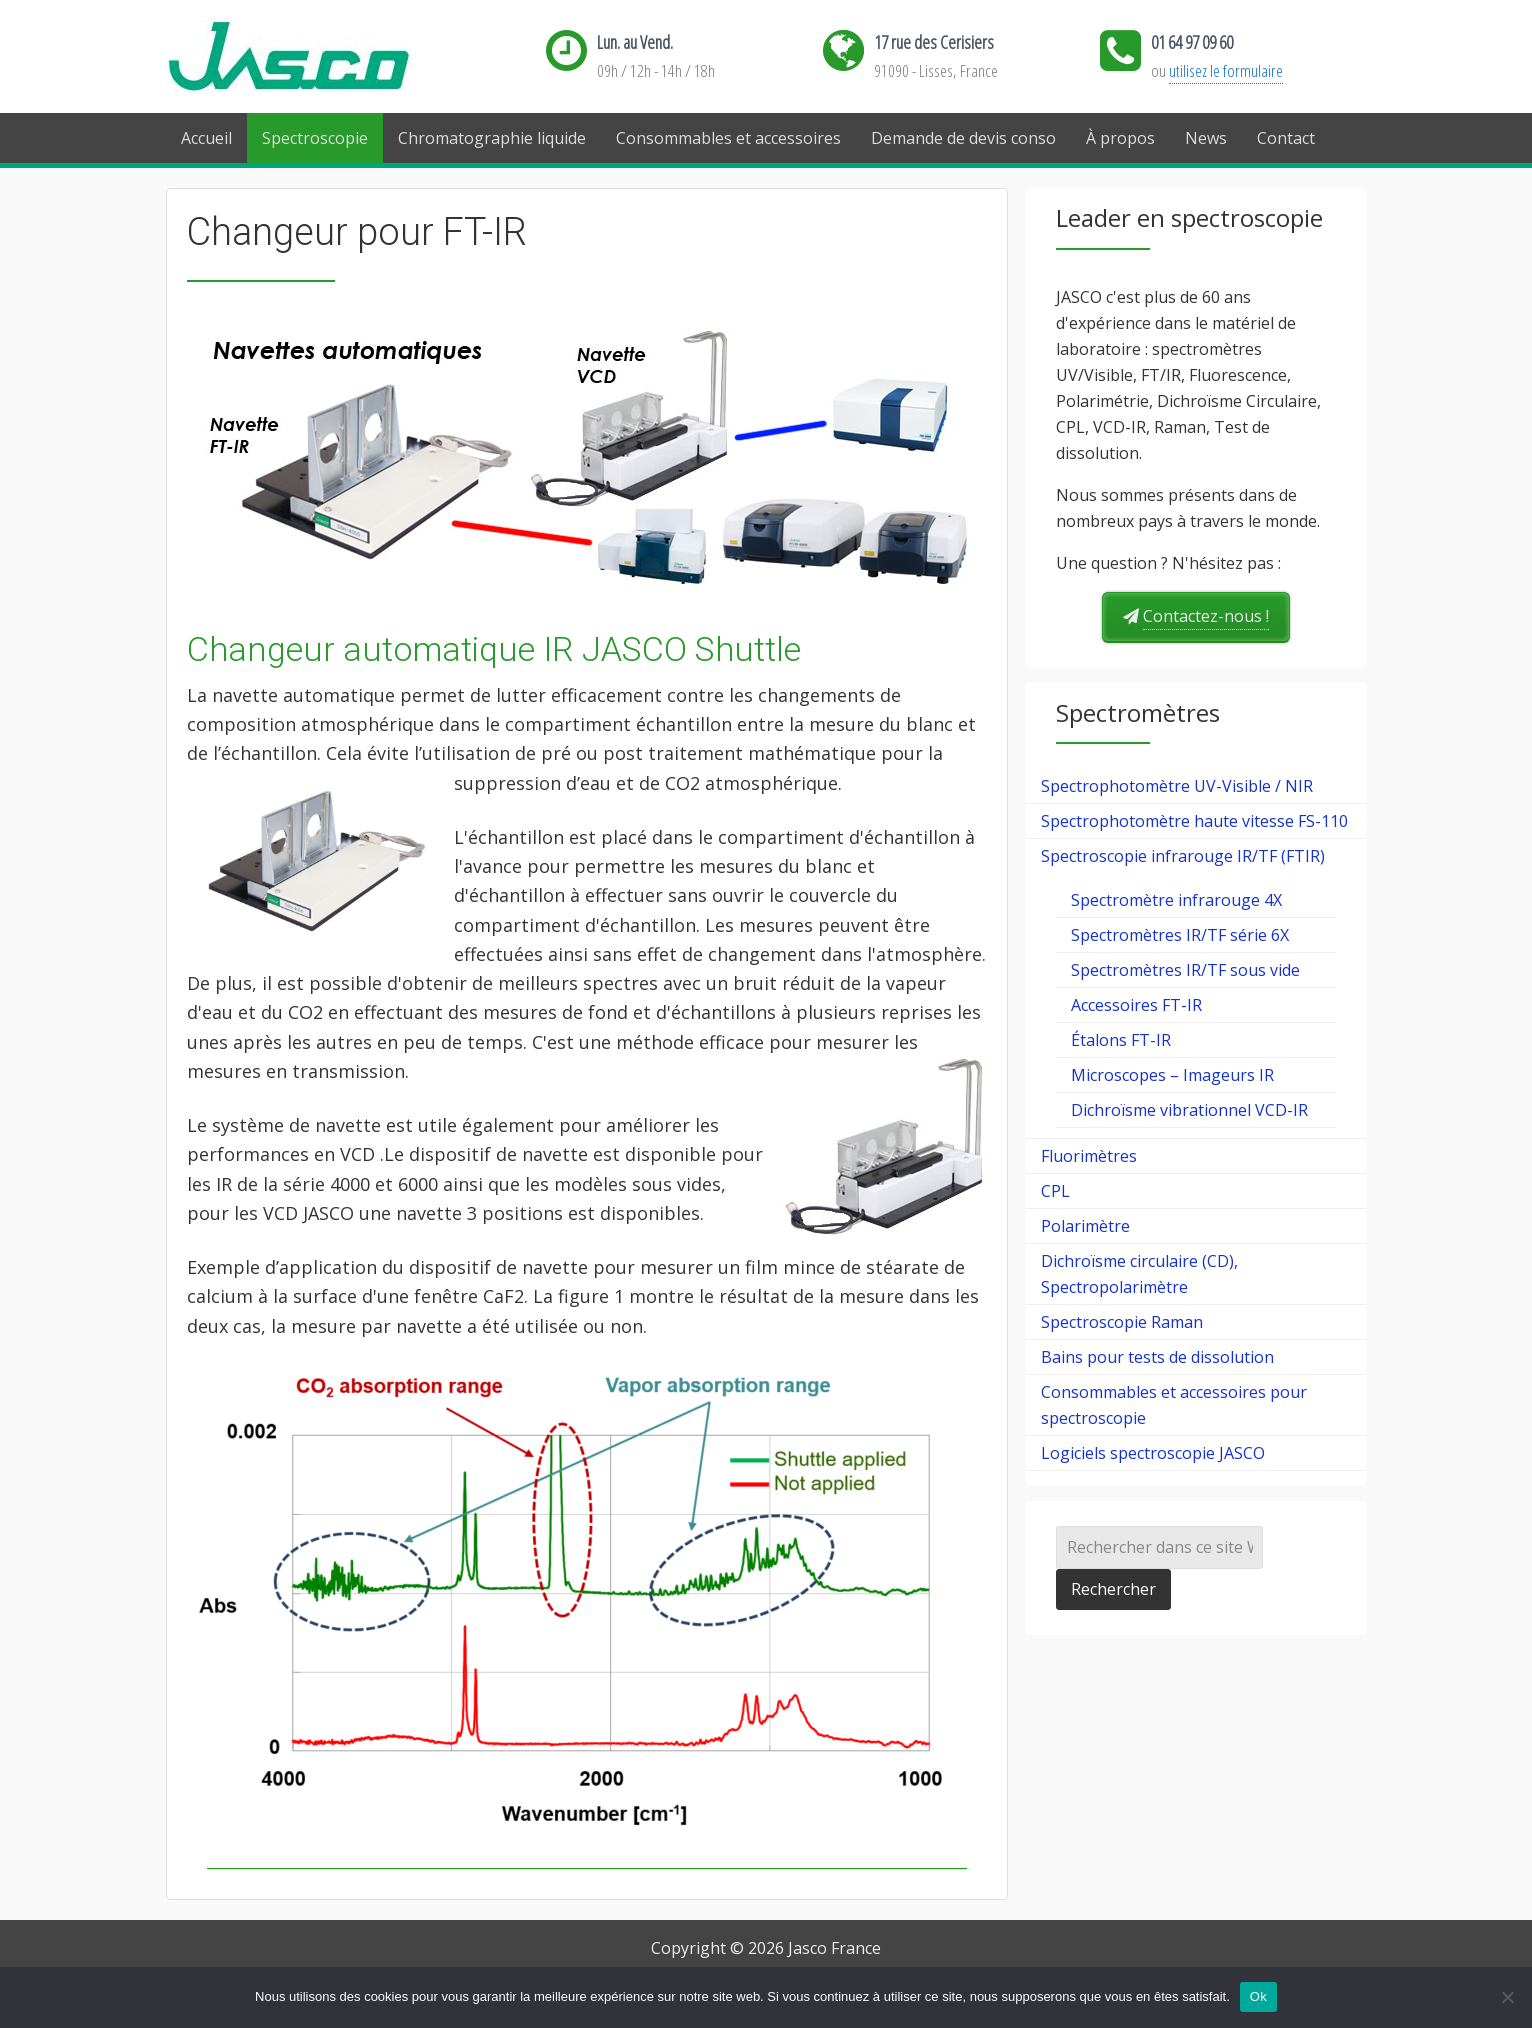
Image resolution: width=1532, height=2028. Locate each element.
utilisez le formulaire (1226, 70)
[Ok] (1507, 1997)
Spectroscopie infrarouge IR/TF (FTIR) (1183, 856)
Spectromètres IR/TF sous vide (1185, 970)
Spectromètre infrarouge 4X (1176, 900)
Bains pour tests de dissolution (1157, 1357)
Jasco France (321, 57)
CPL (1055, 1191)
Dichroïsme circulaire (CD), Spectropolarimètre (1139, 1274)
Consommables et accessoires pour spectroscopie (1174, 1405)
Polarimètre (1085, 1226)
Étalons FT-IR (1121, 1040)
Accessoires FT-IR (1136, 1005)
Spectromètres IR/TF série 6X (1180, 935)
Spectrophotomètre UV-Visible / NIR (1177, 786)
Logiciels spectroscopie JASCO (1153, 1453)
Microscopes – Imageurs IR (1172, 1075)
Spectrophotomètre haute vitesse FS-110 (1194, 821)
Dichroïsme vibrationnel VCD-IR (1189, 1110)
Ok (1258, 1996)
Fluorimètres (1089, 1156)
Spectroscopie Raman (1122, 1322)
